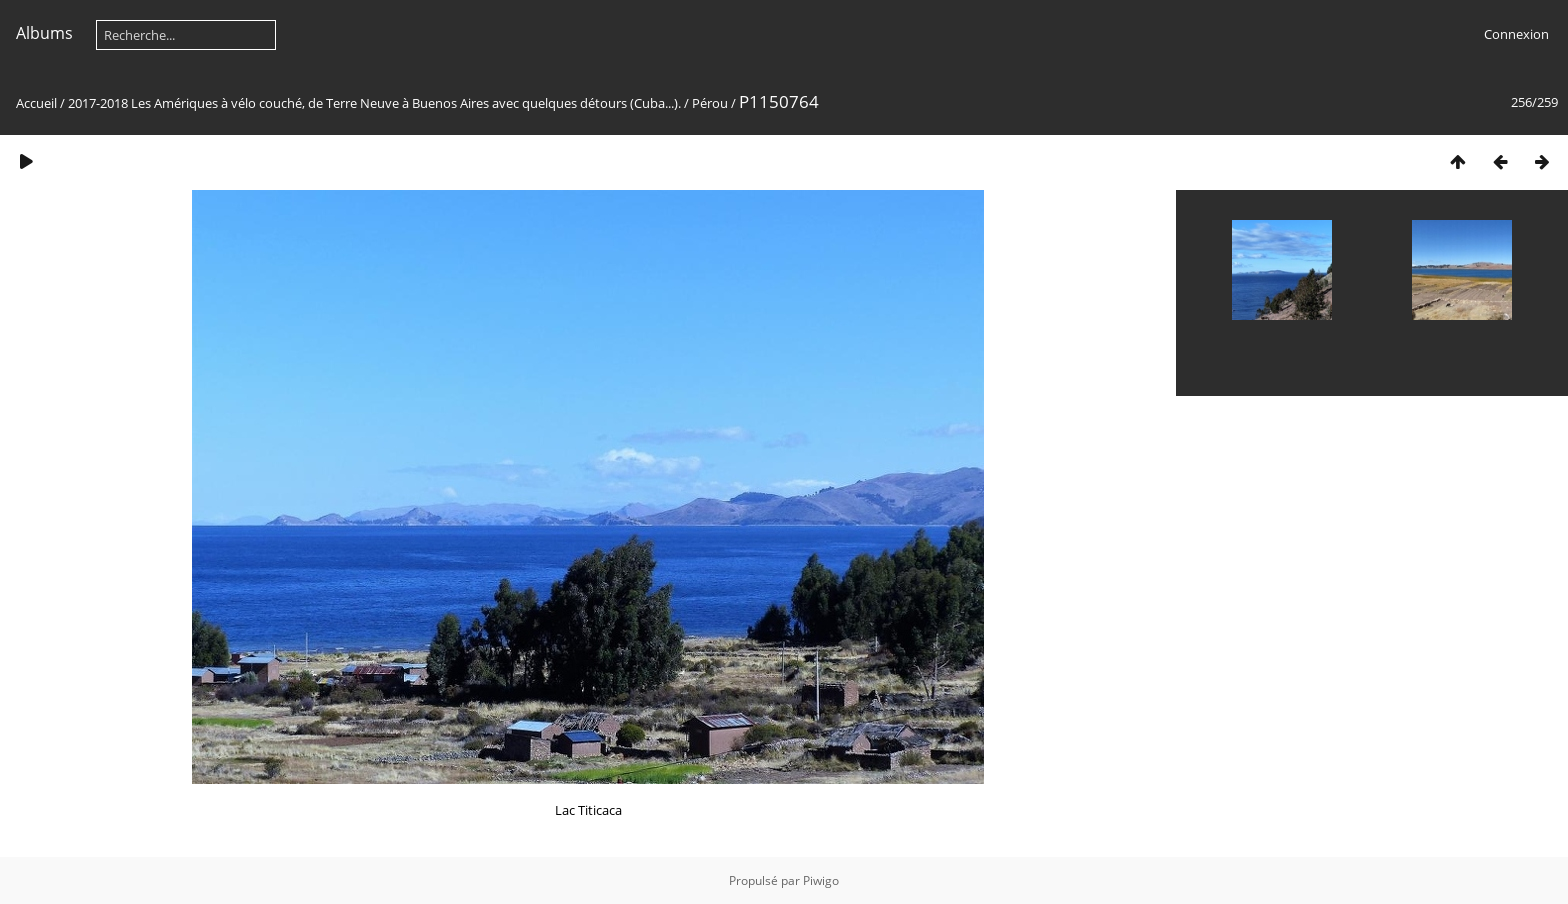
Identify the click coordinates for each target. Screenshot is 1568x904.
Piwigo (821, 880)
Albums (44, 33)
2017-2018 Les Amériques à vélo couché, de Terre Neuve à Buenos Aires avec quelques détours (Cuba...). (374, 103)
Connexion (1516, 34)
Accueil (36, 103)
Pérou (710, 103)
